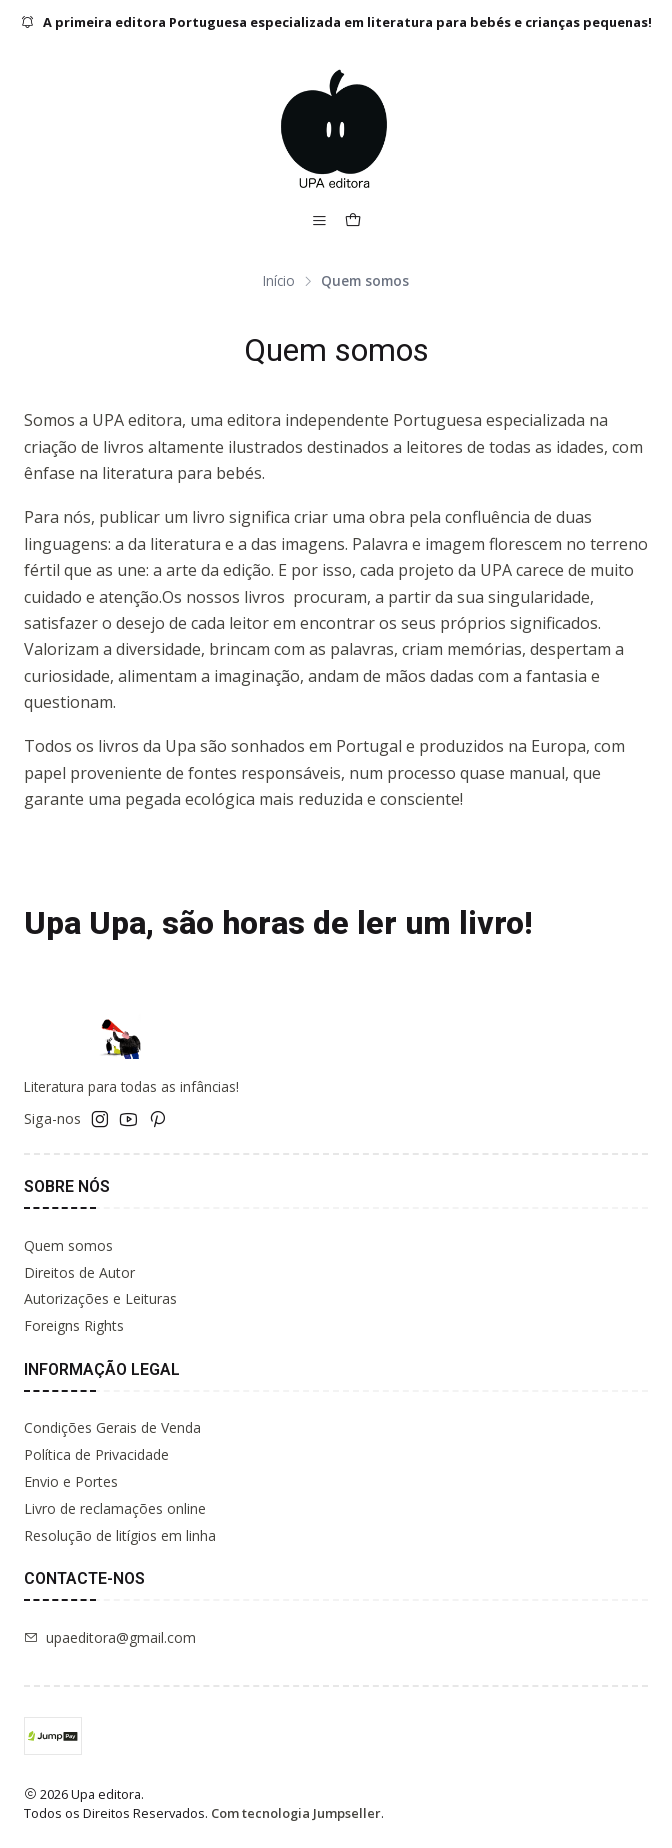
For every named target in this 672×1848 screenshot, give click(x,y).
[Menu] (319, 221)
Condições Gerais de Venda (112, 1427)
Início (279, 281)
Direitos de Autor (79, 1272)
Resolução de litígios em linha (120, 1535)
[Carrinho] (353, 221)
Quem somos (68, 1245)
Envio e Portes (71, 1481)
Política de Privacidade (96, 1454)
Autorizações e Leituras (100, 1298)
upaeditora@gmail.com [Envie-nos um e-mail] (110, 1637)
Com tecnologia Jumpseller (296, 1813)
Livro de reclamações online (115, 1508)
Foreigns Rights (74, 1325)
